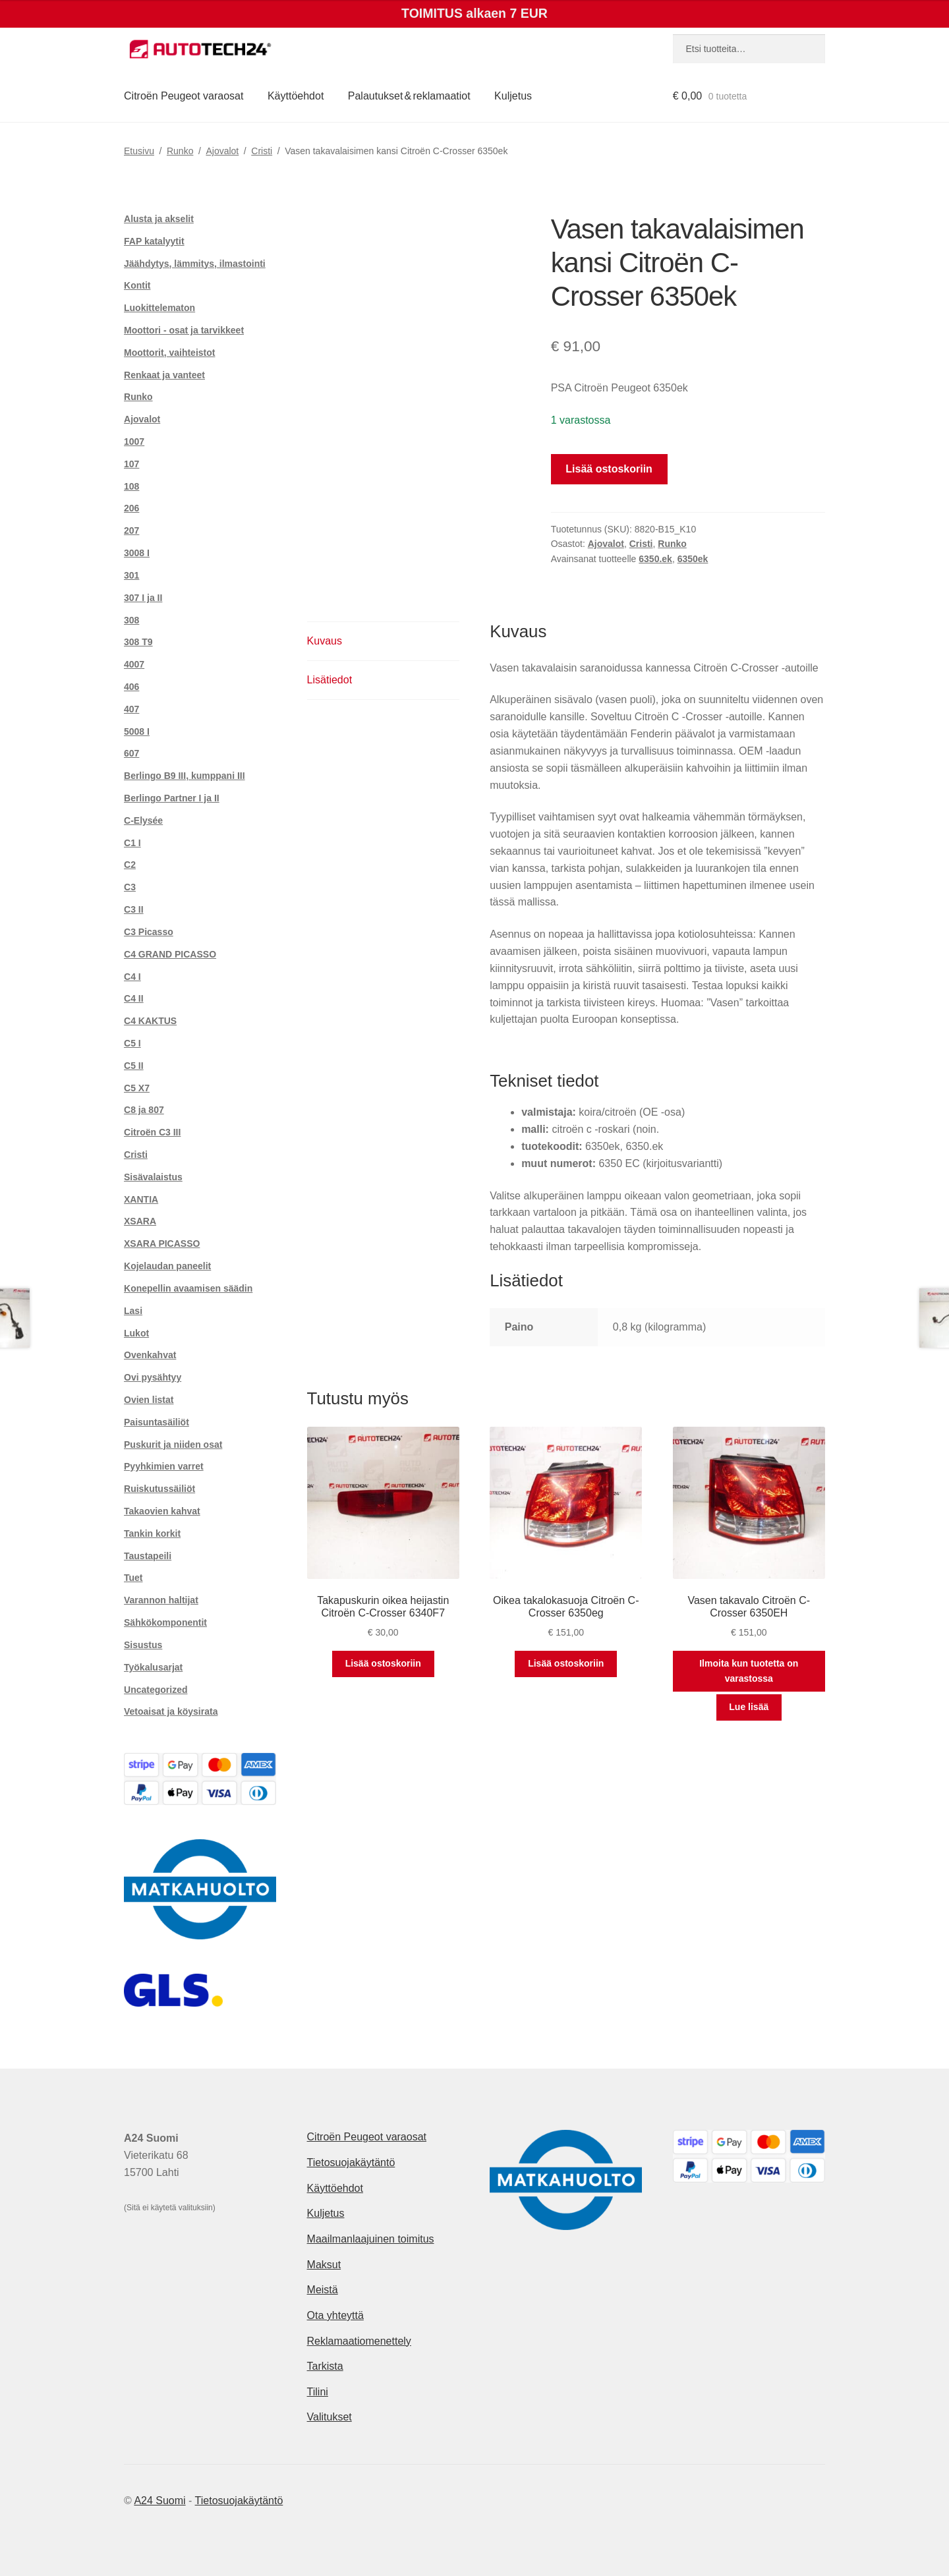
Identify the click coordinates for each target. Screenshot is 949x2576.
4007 (134, 664)
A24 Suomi (159, 2500)
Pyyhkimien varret (164, 1466)
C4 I (132, 976)
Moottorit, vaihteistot (169, 352)
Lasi (133, 1310)
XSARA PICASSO (162, 1243)
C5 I (132, 1043)
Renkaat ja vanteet (164, 375)
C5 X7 (137, 1088)
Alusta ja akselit (159, 219)
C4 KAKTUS (150, 1021)
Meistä (322, 2289)
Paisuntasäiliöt (156, 1422)
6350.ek (655, 559)
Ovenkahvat (150, 1355)
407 (131, 709)
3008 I (137, 553)
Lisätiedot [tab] (330, 679)
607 (131, 753)
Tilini (317, 2391)
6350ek (692, 559)
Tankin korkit (152, 1533)
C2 (130, 864)
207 (131, 530)
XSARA (140, 1221)
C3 (130, 887)
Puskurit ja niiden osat (173, 1444)
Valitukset (329, 2416)
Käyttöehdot (296, 95)
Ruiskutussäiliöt (159, 1488)
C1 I (132, 843)
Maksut (324, 2264)
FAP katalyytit (154, 241)
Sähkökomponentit (165, 1622)
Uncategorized (155, 1689)
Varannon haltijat (161, 1600)
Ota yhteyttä (335, 2315)
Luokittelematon (159, 307)
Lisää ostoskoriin (608, 468)
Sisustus (143, 1645)
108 (131, 486)
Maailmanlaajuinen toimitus (370, 2239)
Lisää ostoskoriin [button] (383, 1663)
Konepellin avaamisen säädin (188, 1288)
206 (131, 508)
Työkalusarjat (153, 1667)
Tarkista (325, 2366)
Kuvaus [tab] (324, 640)
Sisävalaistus (153, 1177)
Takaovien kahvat (162, 1511)
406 (131, 686)
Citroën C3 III (152, 1132)
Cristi (261, 151)
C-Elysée (143, 820)
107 (131, 464)
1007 (134, 441)
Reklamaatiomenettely (359, 2341)
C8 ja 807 (144, 1109)
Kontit (137, 285)
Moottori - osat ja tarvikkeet (184, 330)
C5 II (134, 1065)
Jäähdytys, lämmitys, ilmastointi (195, 263)
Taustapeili (147, 1556)
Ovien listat (148, 1399)
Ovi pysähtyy (152, 1377)
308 (131, 620)
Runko (180, 151)
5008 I (137, 731)
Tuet (133, 1577)
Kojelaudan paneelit (167, 1266)
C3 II (134, 909)
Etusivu (139, 151)
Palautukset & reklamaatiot (409, 95)
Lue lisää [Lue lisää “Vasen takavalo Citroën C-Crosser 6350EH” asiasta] (748, 1707)
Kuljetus (513, 95)
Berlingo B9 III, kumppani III (184, 775)
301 (131, 575)
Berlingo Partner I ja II (171, 798)
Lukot (136, 1333)
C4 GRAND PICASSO (170, 954)
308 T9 (138, 642)
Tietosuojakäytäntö (351, 2162)
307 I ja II (143, 597)
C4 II (134, 998)
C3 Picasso (148, 932)
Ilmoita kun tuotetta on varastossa (748, 1671)
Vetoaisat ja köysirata (170, 1711)
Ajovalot (222, 151)
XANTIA (141, 1199)
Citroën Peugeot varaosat (183, 95)
